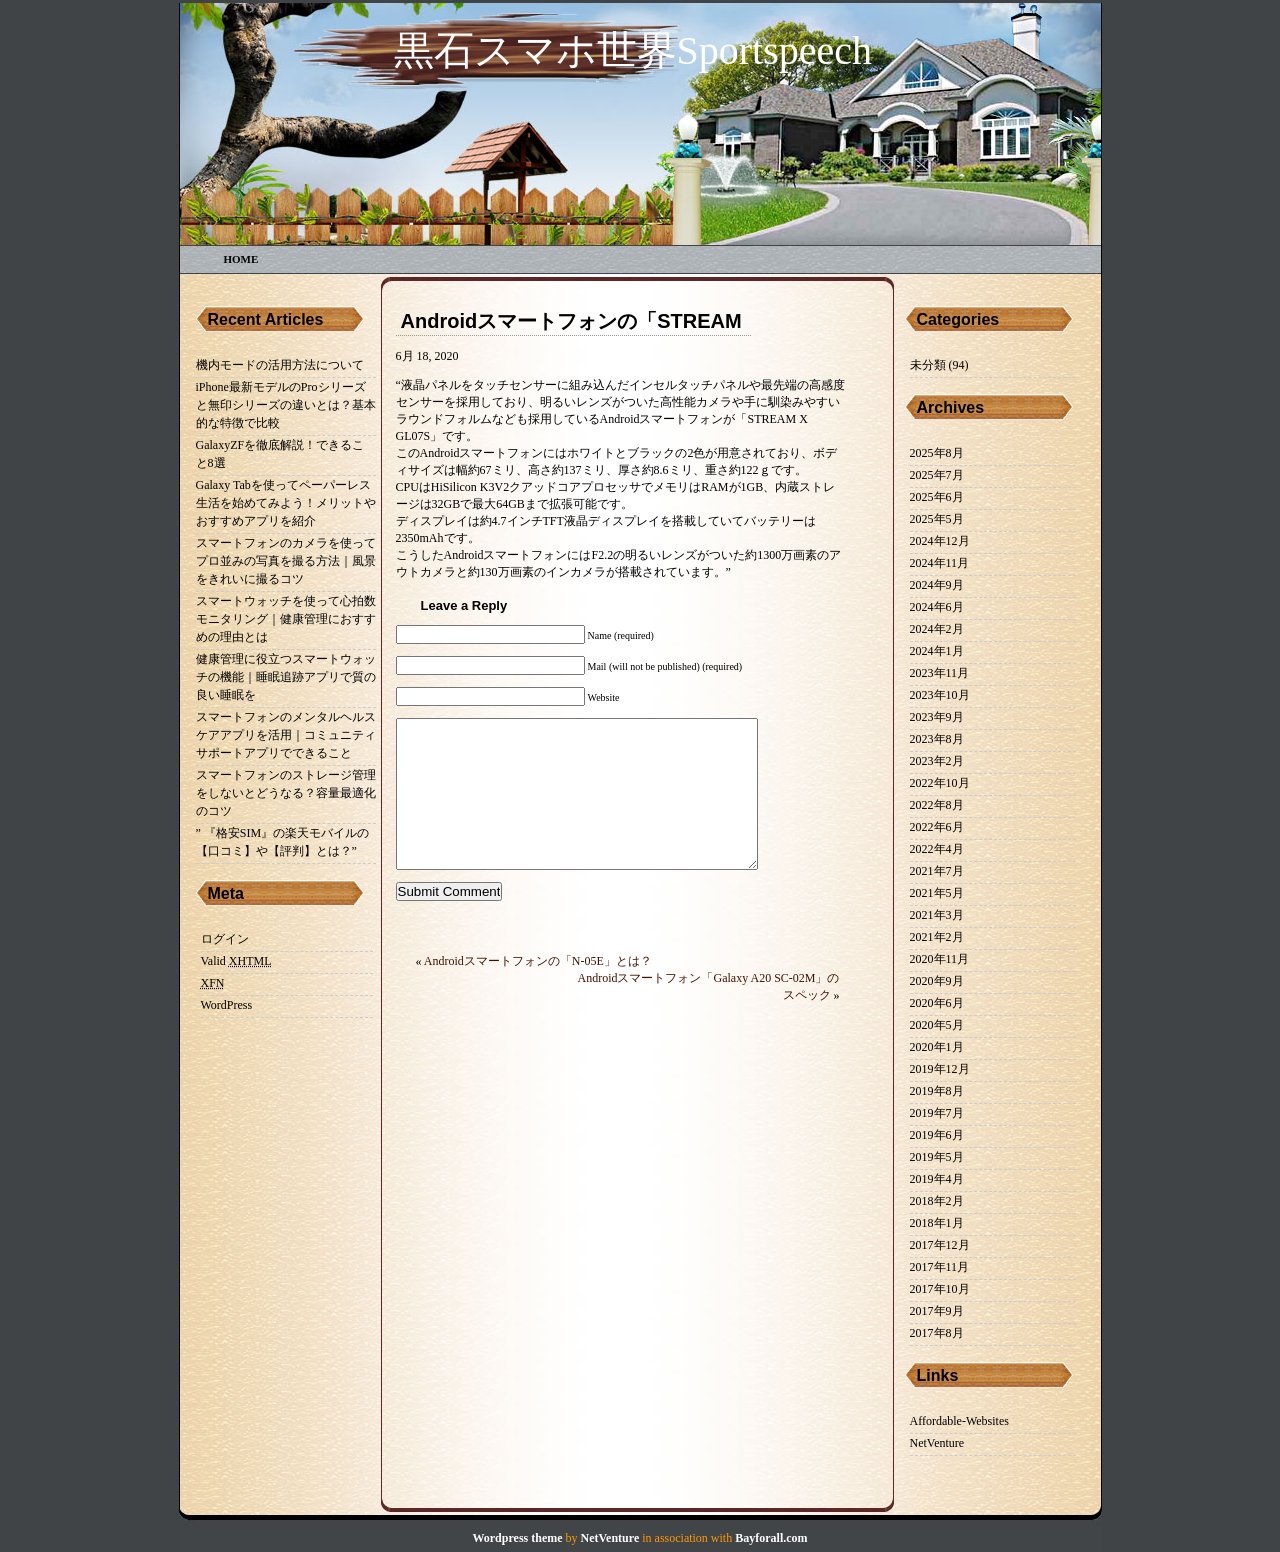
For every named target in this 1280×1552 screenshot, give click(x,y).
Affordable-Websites (959, 1421)
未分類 (928, 365)
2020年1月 (937, 1047)
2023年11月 (940, 673)
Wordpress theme (517, 1538)
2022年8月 (937, 805)
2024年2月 (937, 629)
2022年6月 (937, 827)
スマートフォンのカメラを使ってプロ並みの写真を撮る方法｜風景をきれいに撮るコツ (286, 561)
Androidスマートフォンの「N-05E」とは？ (538, 991)
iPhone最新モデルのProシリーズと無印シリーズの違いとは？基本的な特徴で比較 (286, 405)
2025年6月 (937, 497)
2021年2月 (937, 937)
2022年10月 (940, 783)
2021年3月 (937, 915)
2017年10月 (940, 1289)
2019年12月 (940, 1069)
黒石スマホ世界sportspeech (633, 50)
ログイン (225, 939)
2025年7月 (937, 475)
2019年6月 (937, 1135)
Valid (236, 961)
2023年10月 (940, 695)
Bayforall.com (771, 1538)
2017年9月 (937, 1311)
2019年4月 (937, 1179)
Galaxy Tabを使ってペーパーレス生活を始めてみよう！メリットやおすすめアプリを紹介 (286, 503)
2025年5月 (937, 519)
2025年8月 (937, 453)
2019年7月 (937, 1113)
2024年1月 (937, 651)
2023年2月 (937, 761)
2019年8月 (937, 1091)
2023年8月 (937, 739)
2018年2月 (937, 1201)
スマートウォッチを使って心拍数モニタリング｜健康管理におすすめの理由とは (286, 619)
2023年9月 (937, 717)
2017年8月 (937, 1333)
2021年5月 (937, 893)
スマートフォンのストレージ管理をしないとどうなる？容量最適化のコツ (286, 793)
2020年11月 (940, 959)
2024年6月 (937, 607)
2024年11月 (940, 563)
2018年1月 (937, 1223)
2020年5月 (937, 1025)
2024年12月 (940, 541)
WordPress (227, 1005)
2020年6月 (937, 1003)
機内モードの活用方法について (280, 365)
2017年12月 (940, 1245)
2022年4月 (937, 849)
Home (241, 259)
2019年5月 (937, 1157)
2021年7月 (937, 871)
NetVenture (937, 1443)
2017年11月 (940, 1267)
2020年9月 (937, 981)
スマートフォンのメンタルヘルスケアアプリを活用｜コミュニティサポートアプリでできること (286, 735)
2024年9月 (937, 585)
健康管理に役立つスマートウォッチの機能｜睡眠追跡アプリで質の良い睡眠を (286, 677)
